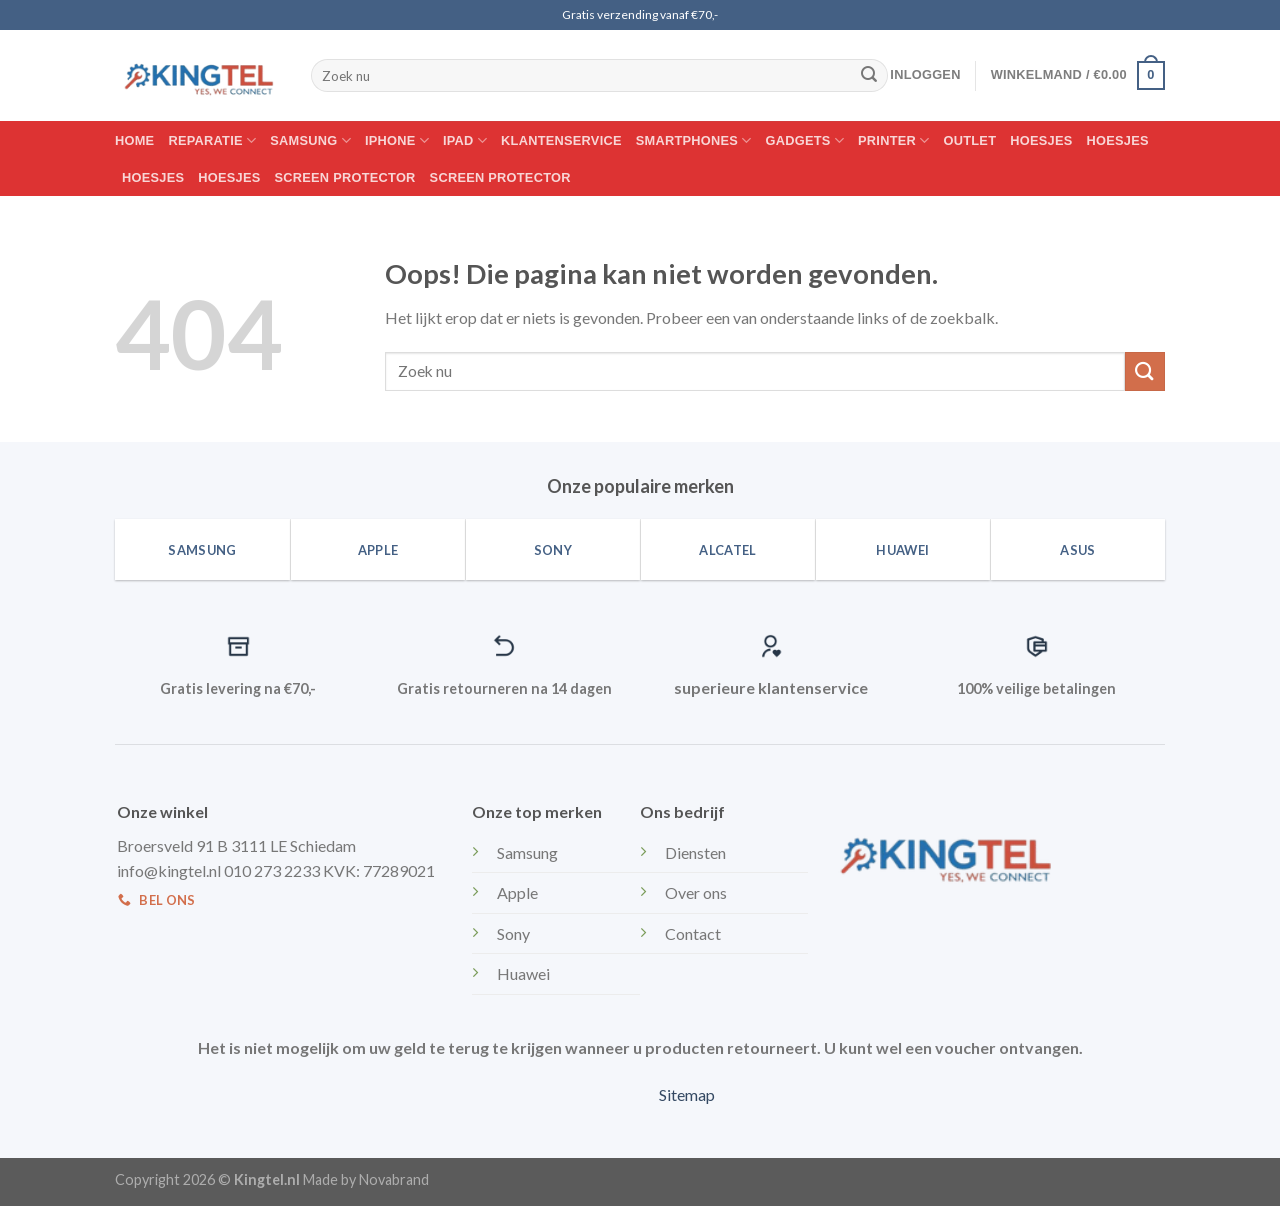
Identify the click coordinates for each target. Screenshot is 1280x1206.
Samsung (310, 140)
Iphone (397, 140)
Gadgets (805, 140)
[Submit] (869, 76)
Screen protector (345, 177)
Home (134, 140)
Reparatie (212, 140)
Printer (893, 140)
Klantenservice (561, 140)
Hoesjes (1041, 140)
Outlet (970, 140)
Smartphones (694, 140)
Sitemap (687, 1094)
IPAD (465, 140)
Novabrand (394, 1179)
